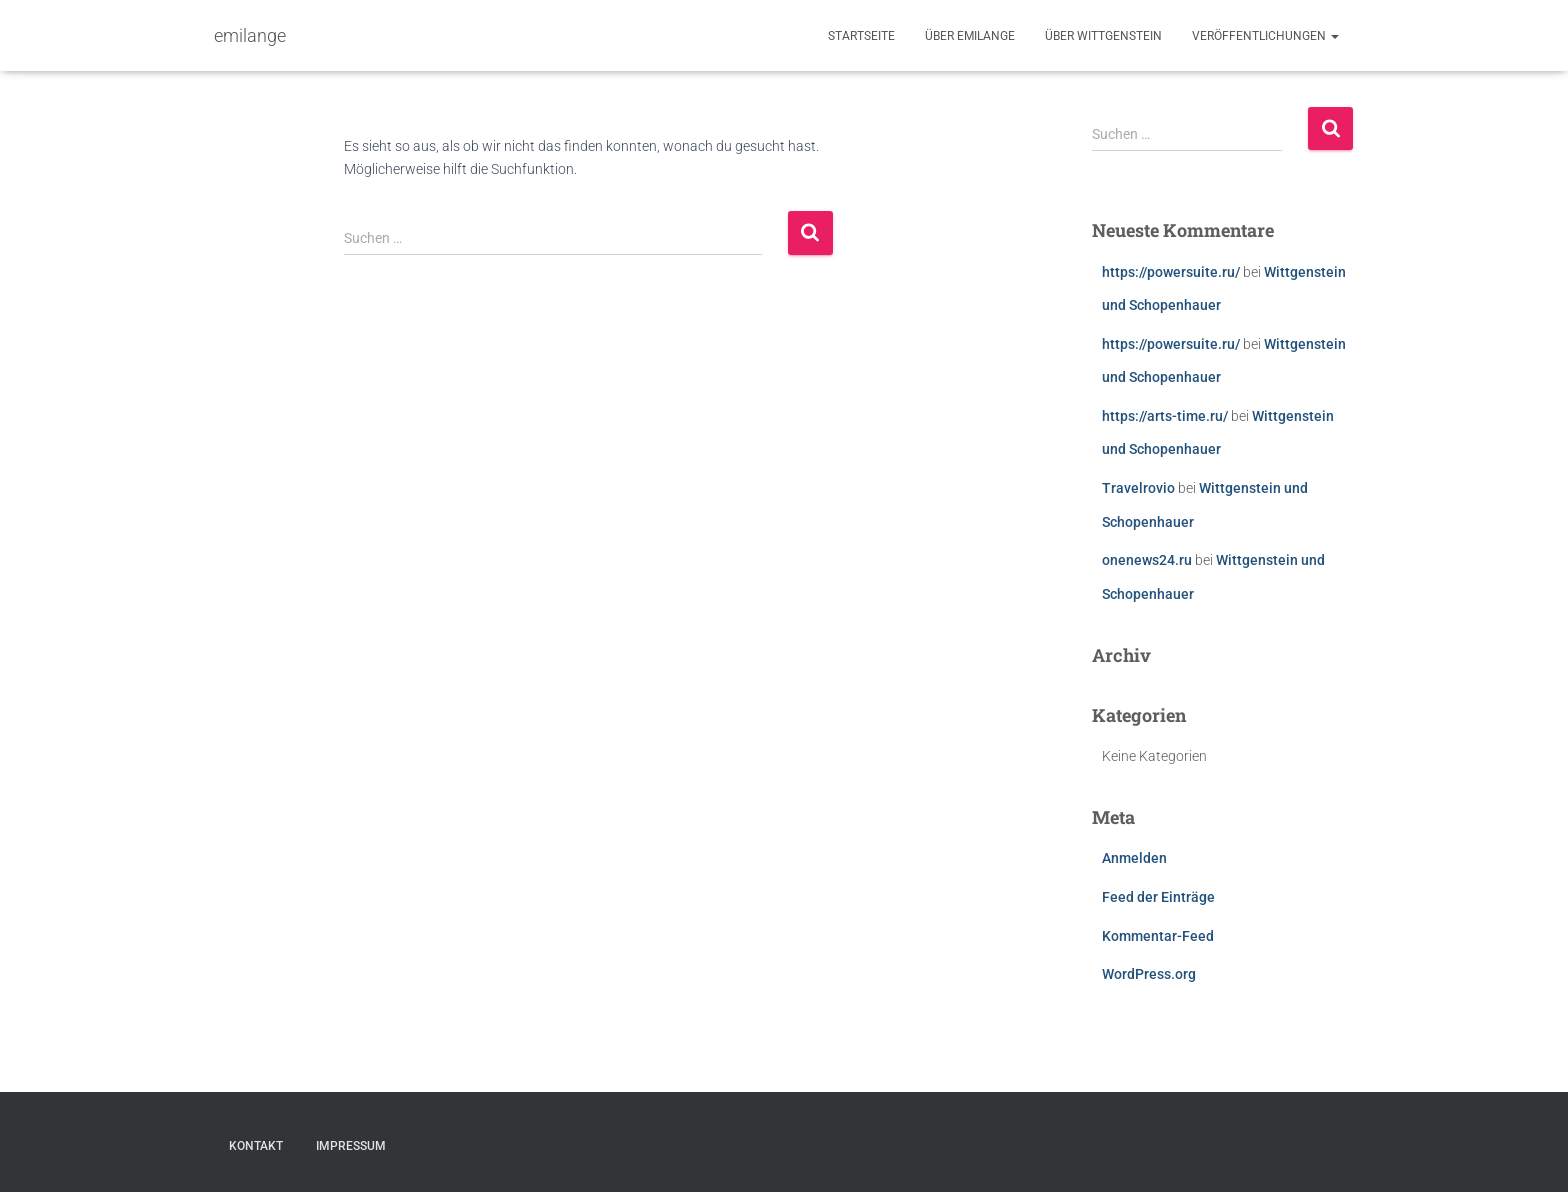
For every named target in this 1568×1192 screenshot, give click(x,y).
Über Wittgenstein (1103, 36)
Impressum (351, 1146)
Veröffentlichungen (1265, 36)
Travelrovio (1138, 488)
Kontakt (256, 1146)
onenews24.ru (1147, 560)
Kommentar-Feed (1158, 936)
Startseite (861, 36)
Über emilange (970, 36)
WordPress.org (1149, 974)
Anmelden (1134, 858)
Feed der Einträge (1158, 897)
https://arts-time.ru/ (1165, 416)
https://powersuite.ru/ (1171, 272)
